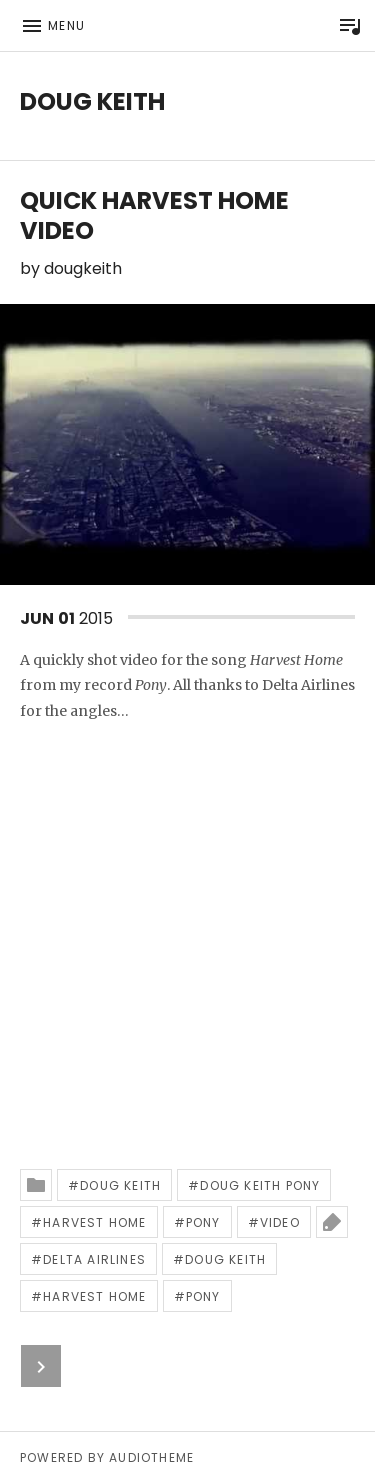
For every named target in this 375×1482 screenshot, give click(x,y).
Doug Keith (92, 101)
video (280, 1222)
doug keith (120, 1185)
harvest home (94, 1222)
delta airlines (94, 1259)
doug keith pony (260, 1185)
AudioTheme (151, 1457)
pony (203, 1222)
